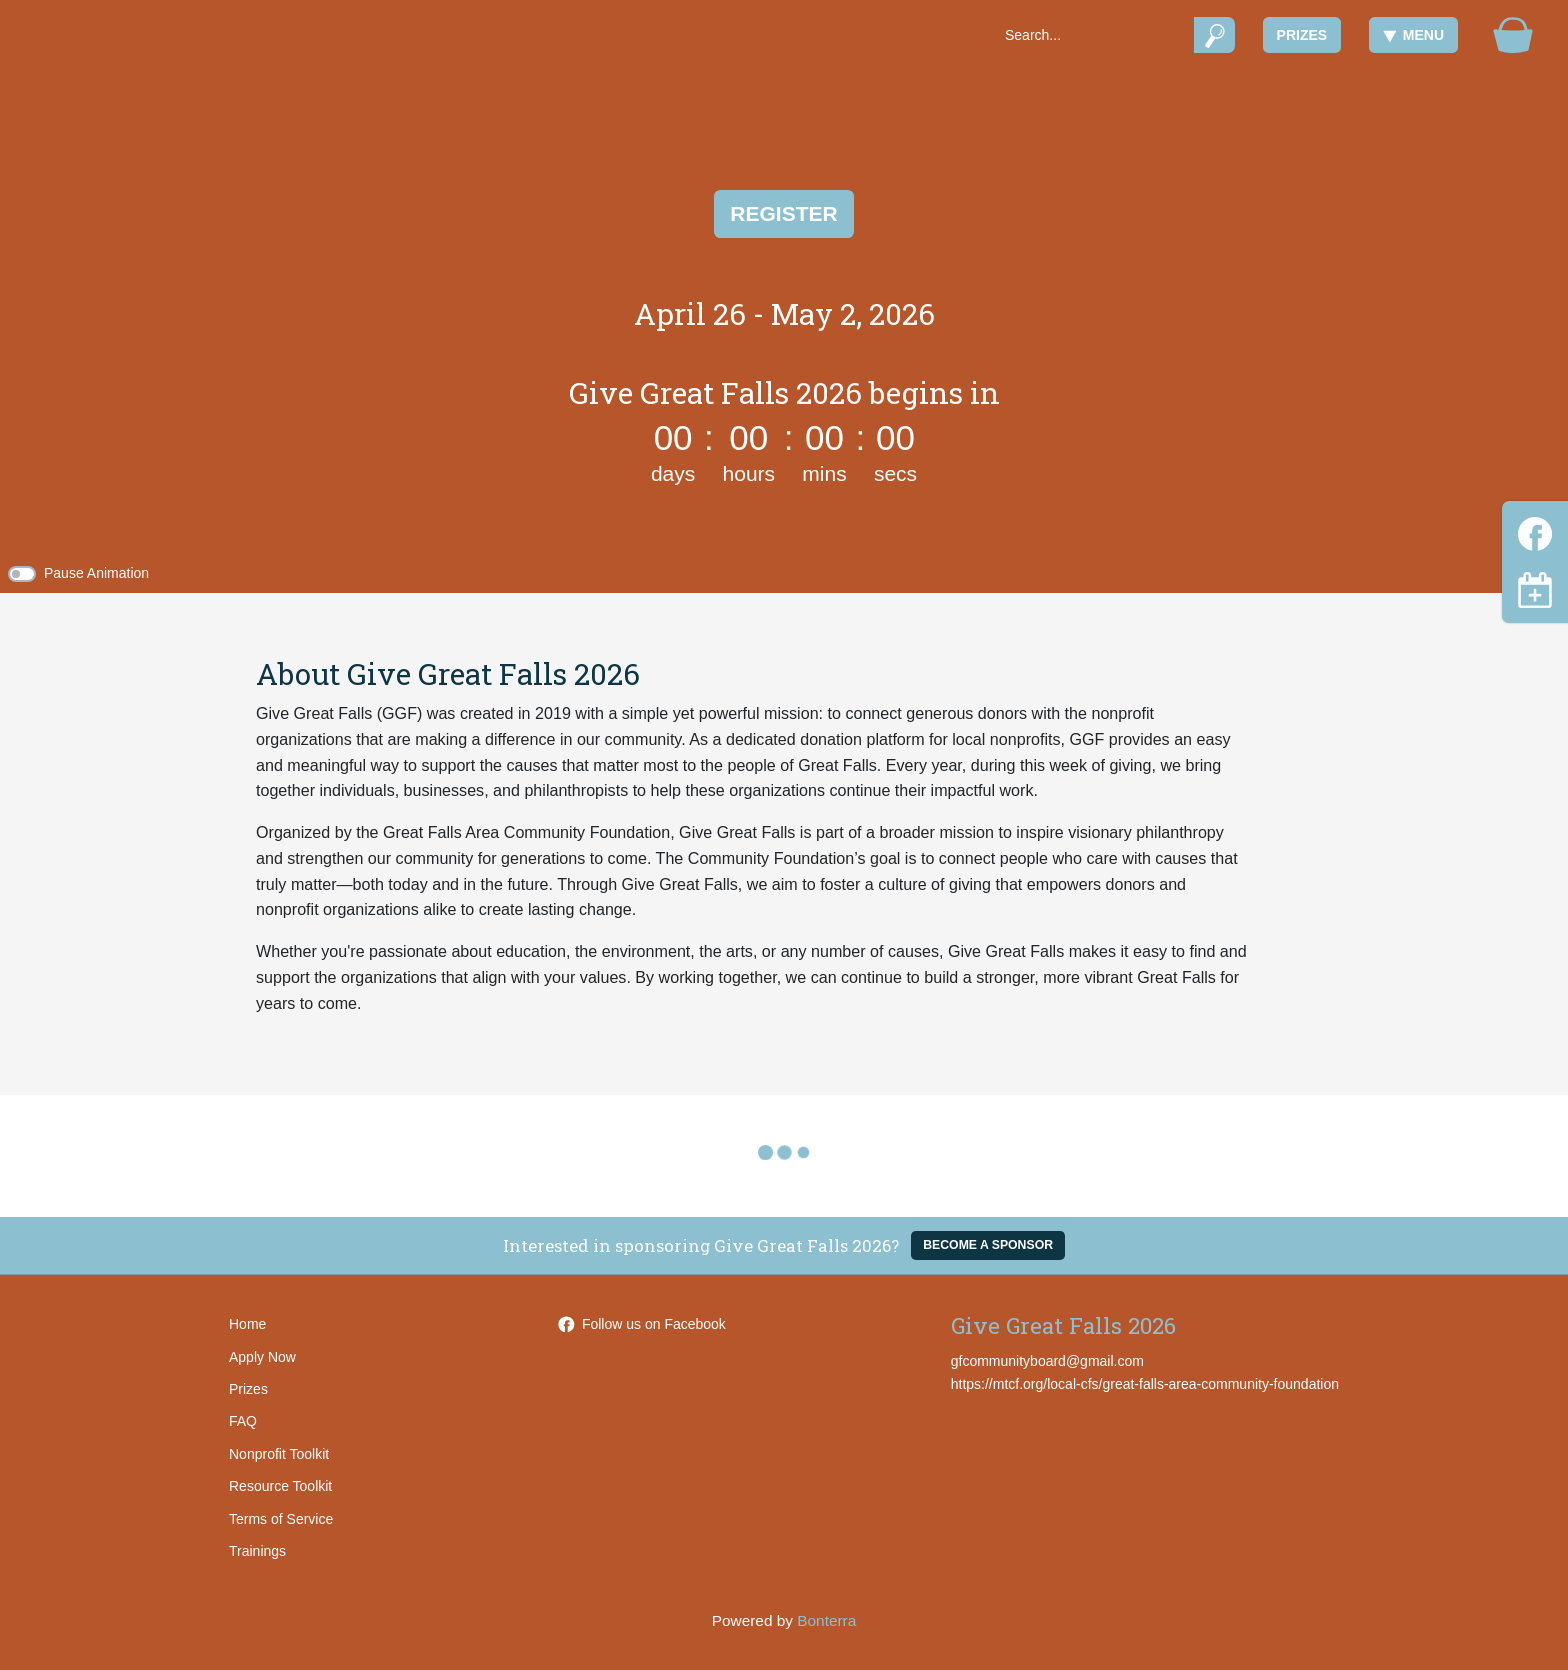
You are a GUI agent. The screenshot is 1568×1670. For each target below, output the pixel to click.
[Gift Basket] (1513, 35)
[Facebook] (1535, 530)
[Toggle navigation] (1535, 590)
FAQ (243, 1421)
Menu (1413, 35)
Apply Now (262, 1357)
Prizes (1302, 35)
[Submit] (1214, 35)
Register (783, 213)
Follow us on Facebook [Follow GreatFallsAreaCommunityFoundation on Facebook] (642, 1324)
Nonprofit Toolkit (279, 1454)
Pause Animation (96, 573)
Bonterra (826, 1620)
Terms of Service (281, 1519)
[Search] (1092, 35)
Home (247, 1324)
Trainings (257, 1551)
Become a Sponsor (988, 1245)
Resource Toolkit (280, 1486)
